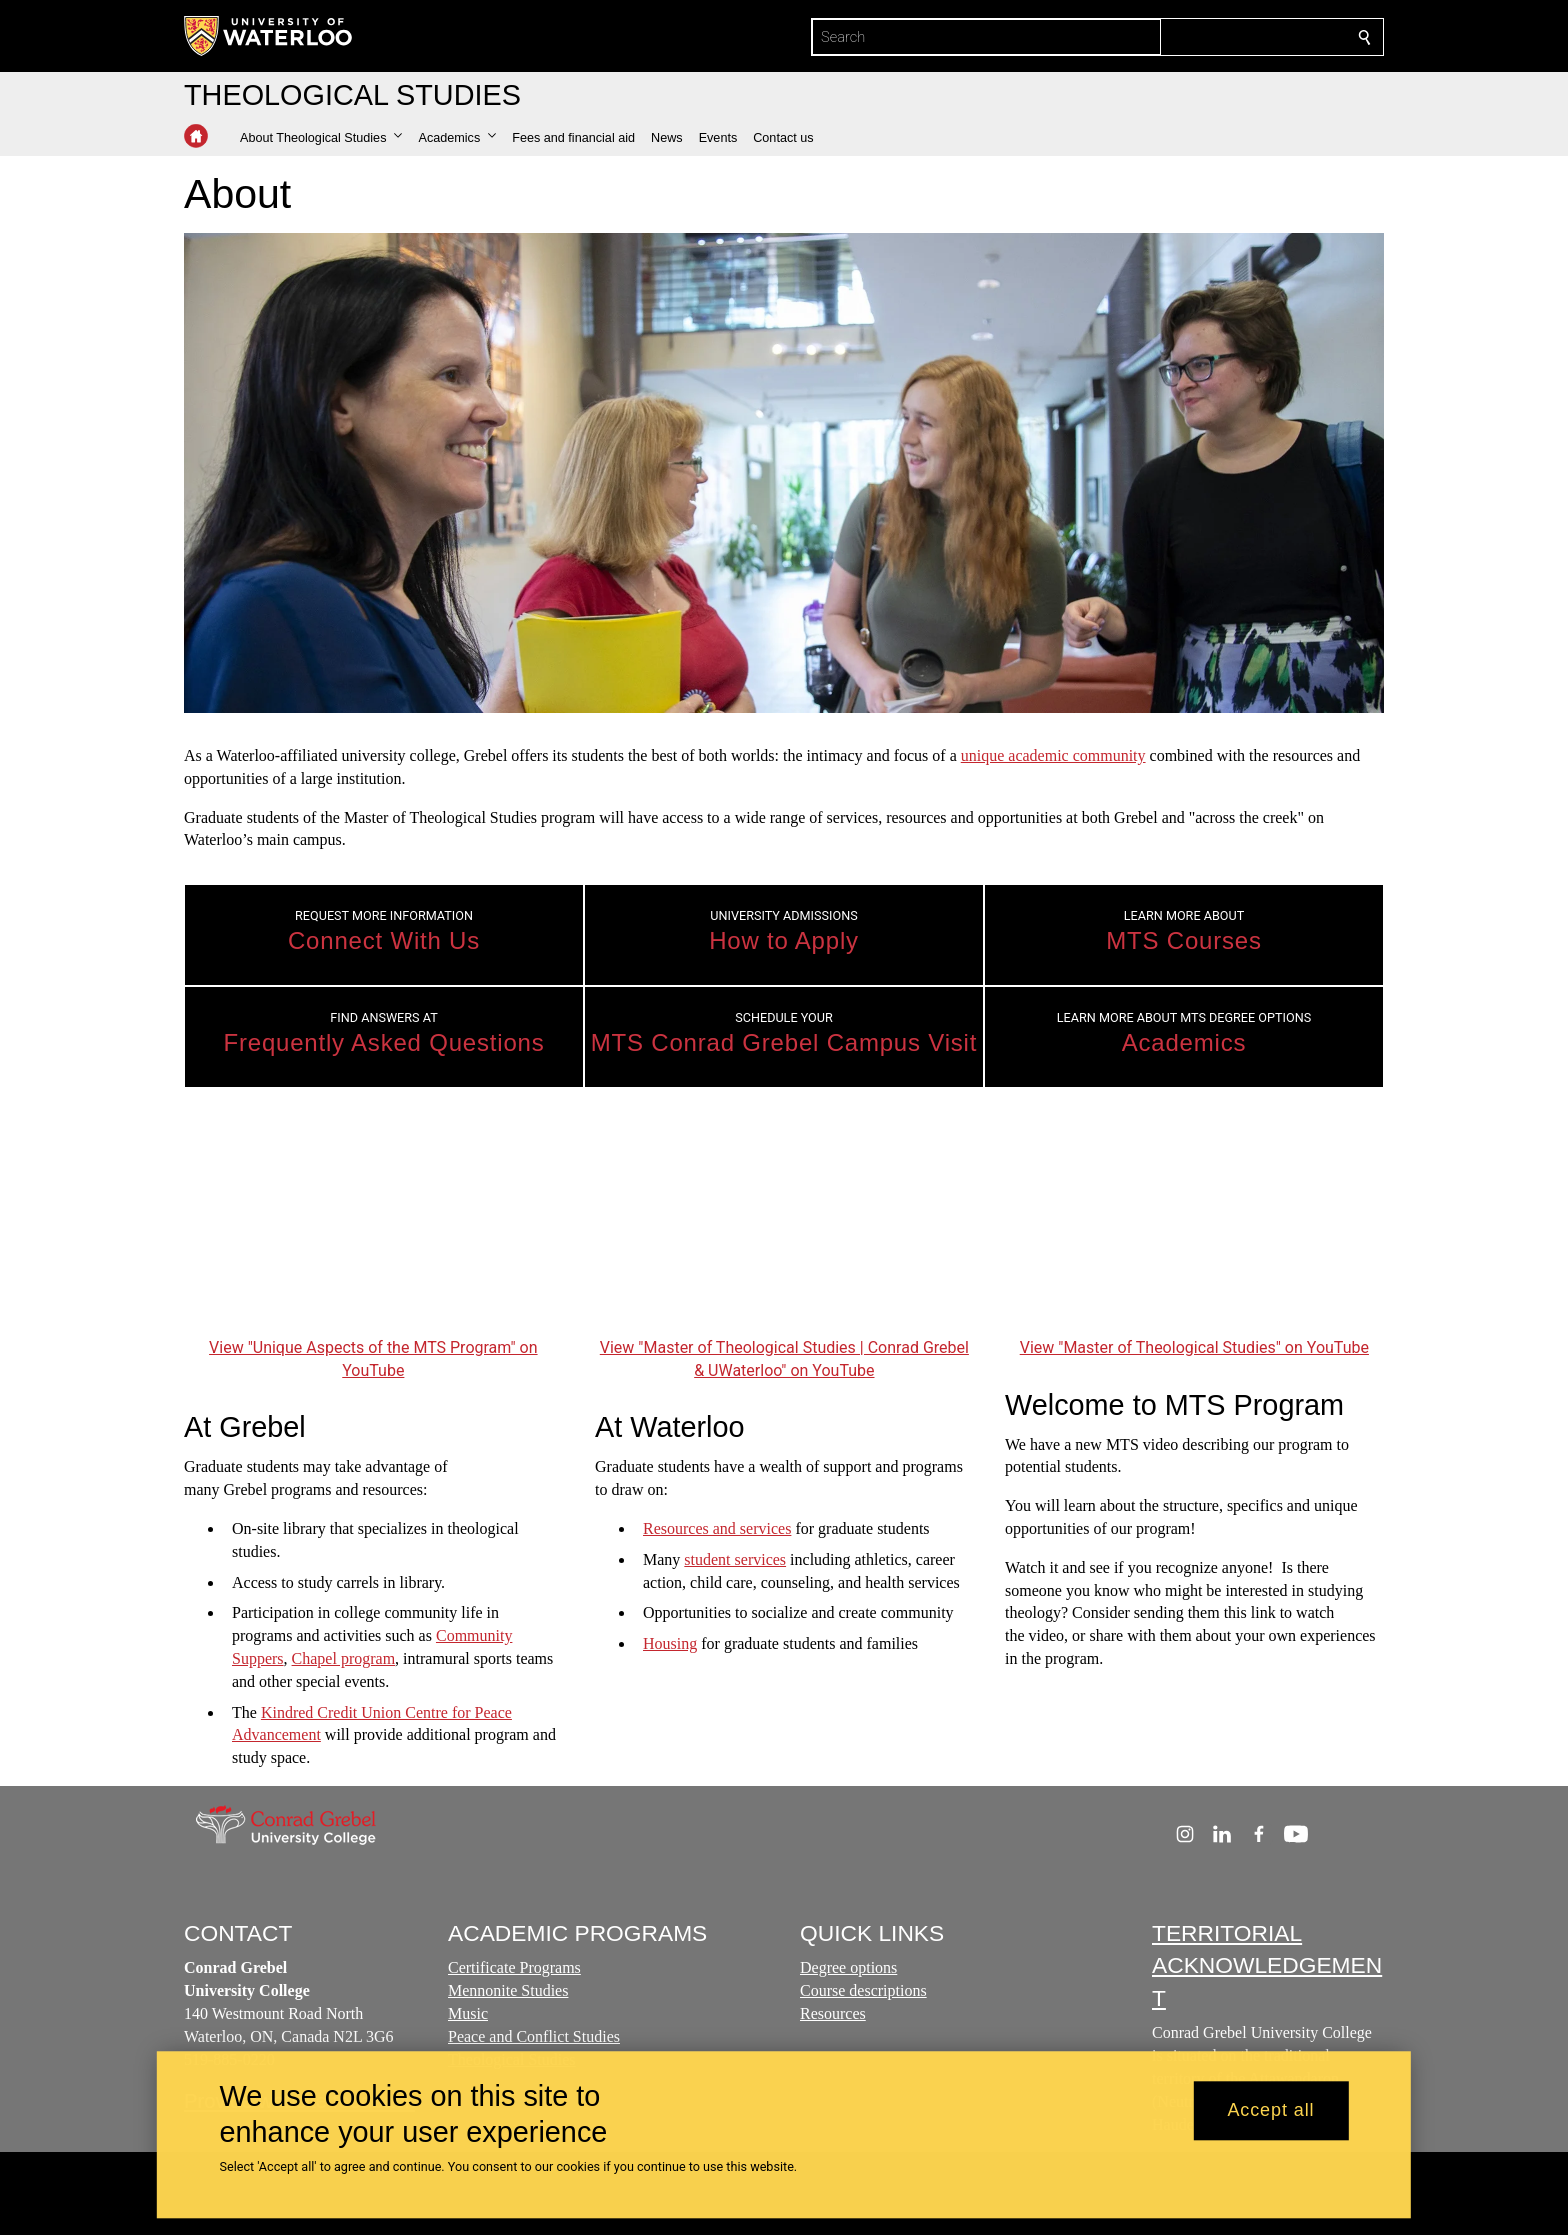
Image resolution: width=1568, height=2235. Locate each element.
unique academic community (1053, 755)
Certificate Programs (514, 1967)
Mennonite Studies (508, 1990)
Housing (670, 1643)
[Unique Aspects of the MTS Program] (373, 1226)
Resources (833, 2013)
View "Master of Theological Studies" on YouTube (1194, 1347)
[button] (321, 138)
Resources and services (717, 1528)
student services (735, 1559)
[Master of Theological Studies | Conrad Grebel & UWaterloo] (784, 1226)
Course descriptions (863, 1990)
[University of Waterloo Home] (269, 36)
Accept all (1270, 2111)
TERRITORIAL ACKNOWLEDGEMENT (1267, 1965)
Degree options (848, 1967)
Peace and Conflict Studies (534, 2036)
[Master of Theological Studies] (1194, 1226)
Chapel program (344, 1658)
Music (468, 2013)
